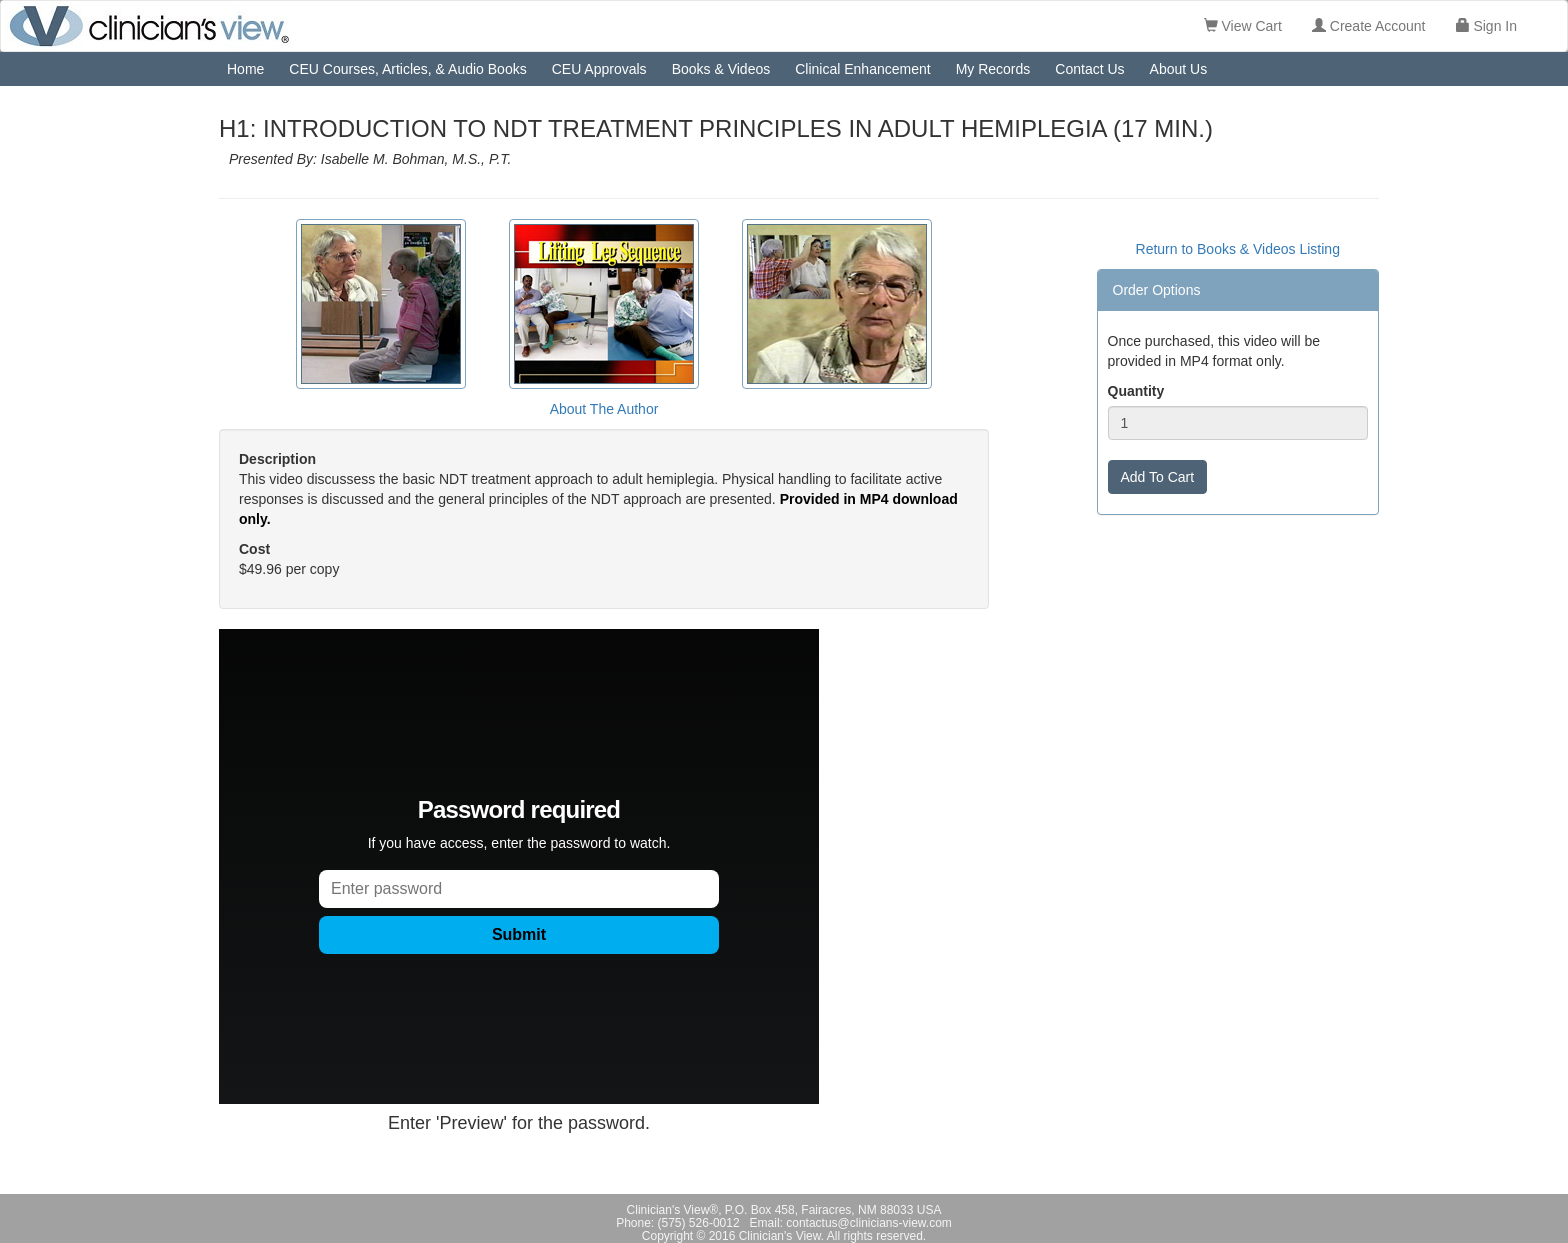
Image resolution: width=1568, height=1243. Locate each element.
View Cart (1243, 26)
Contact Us (1089, 69)
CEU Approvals (599, 69)
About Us (1179, 69)
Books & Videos (721, 69)
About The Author (604, 409)
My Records (993, 69)
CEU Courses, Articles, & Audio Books (407, 69)
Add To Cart (1158, 477)
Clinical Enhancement (862, 69)
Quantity (1136, 391)
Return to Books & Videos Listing (1238, 249)
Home (245, 69)
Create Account (1369, 26)
